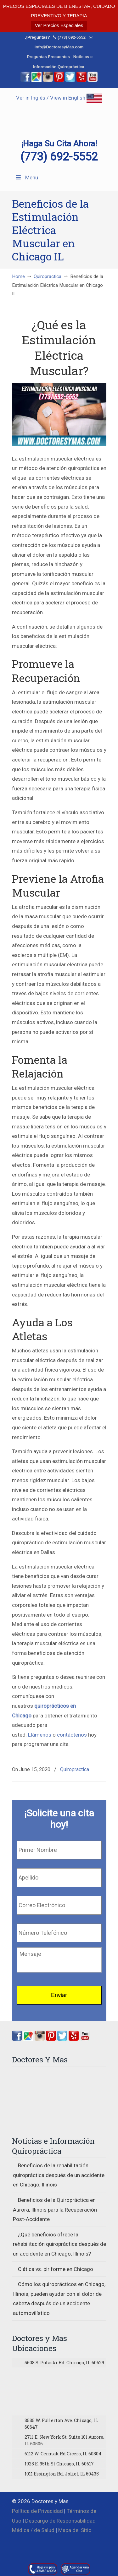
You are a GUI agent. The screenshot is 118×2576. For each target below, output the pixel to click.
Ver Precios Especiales (59, 25)
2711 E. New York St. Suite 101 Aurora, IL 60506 (64, 2440)
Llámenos (39, 1735)
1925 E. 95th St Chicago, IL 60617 (59, 2464)
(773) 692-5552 (72, 37)
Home (18, 276)
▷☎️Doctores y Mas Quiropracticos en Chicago (59, 113)
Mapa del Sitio (75, 2530)
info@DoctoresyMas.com (59, 47)
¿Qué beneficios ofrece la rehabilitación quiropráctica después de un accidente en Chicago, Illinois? (59, 2244)
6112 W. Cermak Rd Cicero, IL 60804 (63, 2454)
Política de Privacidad (37, 2511)
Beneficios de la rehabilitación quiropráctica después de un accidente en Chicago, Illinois (58, 2175)
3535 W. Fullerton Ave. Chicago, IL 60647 (61, 2423)
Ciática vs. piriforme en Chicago (55, 2269)
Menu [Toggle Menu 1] (26, 177)
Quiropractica (47, 276)
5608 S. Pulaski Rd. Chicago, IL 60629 (64, 2363)
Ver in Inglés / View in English (59, 98)
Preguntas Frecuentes (48, 56)
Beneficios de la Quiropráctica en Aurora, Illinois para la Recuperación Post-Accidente (55, 2209)
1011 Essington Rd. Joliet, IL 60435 (62, 2474)
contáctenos (72, 1735)
